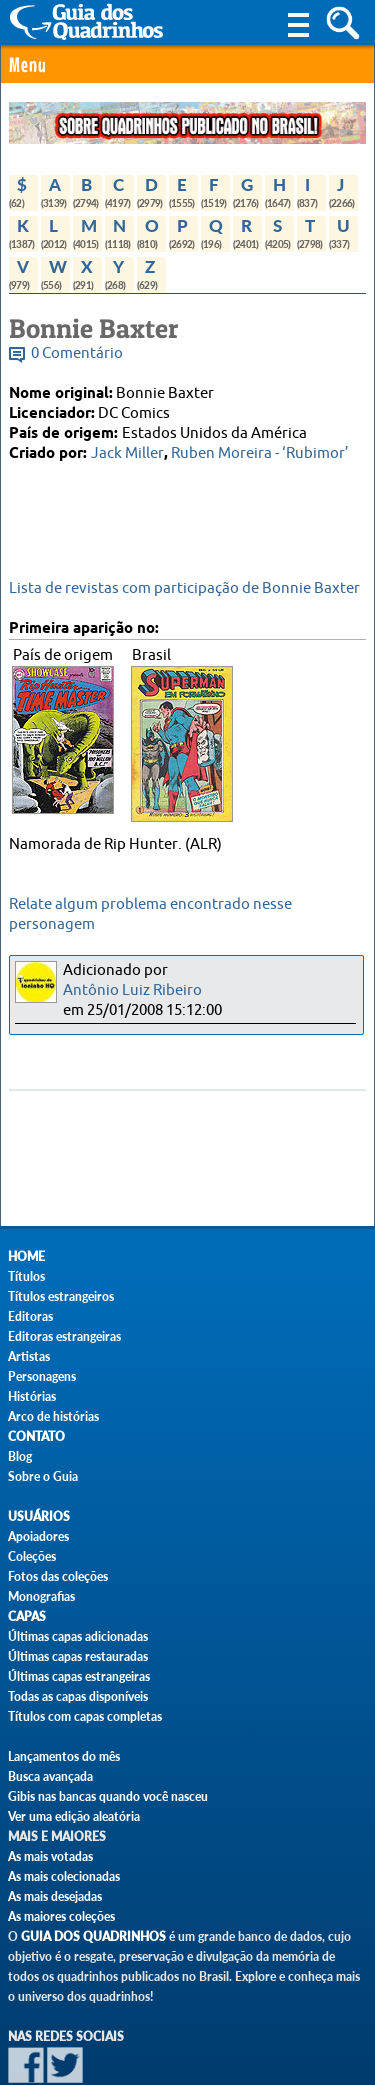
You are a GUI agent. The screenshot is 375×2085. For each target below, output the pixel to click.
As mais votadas (50, 1856)
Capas (27, 1616)
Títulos (26, 1276)
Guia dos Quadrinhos (93, 1936)
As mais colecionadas (64, 1876)
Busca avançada (50, 1776)
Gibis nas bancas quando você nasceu (108, 1796)
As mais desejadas (55, 1896)
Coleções (32, 1556)
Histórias (32, 1396)
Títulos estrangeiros (61, 1296)
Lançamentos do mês (64, 1756)
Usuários (39, 1516)
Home (26, 1256)
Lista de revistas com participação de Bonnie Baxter (184, 588)
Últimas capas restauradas (78, 1656)
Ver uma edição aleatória (74, 1816)
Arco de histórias (53, 1416)
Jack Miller (127, 453)
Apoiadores (38, 1536)
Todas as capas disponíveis (78, 1696)
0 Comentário (77, 353)
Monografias (41, 1596)
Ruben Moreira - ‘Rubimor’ (260, 453)
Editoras (30, 1316)
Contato (36, 1436)
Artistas (29, 1356)
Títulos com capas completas (85, 1716)
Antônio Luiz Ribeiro (132, 990)
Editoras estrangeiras (64, 1336)
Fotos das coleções (58, 1576)
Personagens (42, 1376)
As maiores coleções (61, 1916)
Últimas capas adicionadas (78, 1636)
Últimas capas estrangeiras (79, 1676)
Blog (20, 1456)
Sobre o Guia (43, 1476)
